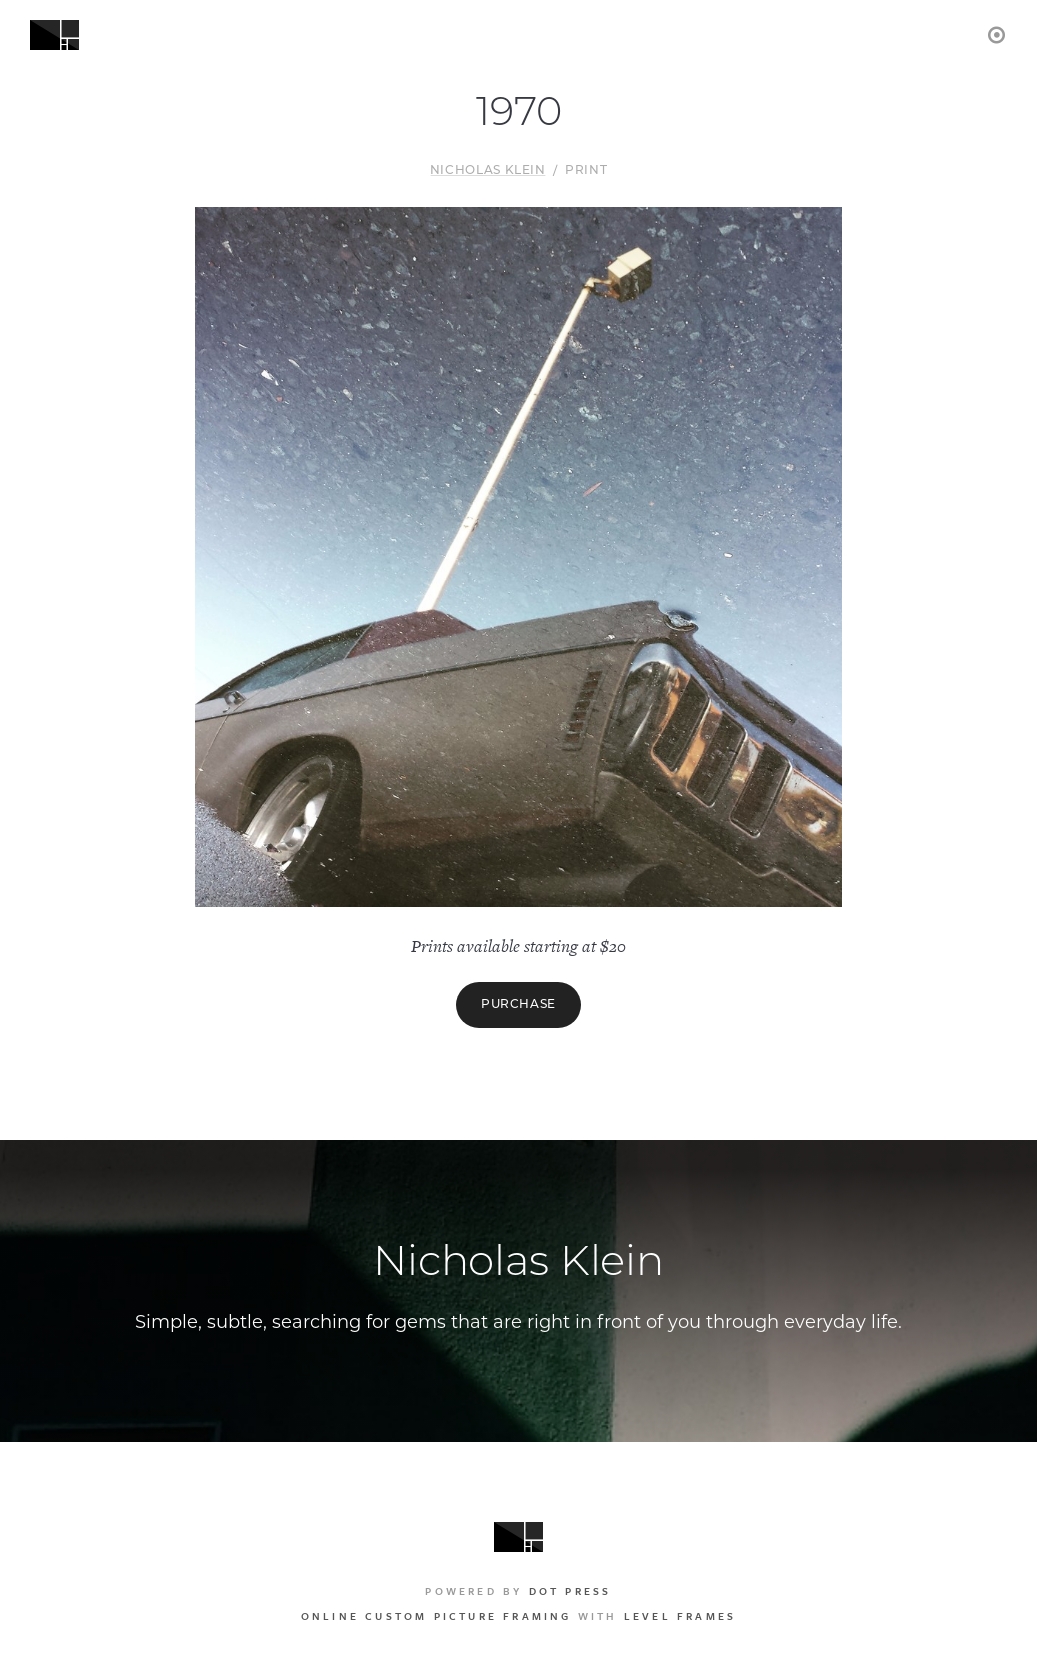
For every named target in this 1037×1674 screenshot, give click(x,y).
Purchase (518, 1005)
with (518, 1616)
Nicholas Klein (488, 171)
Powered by (518, 1591)
